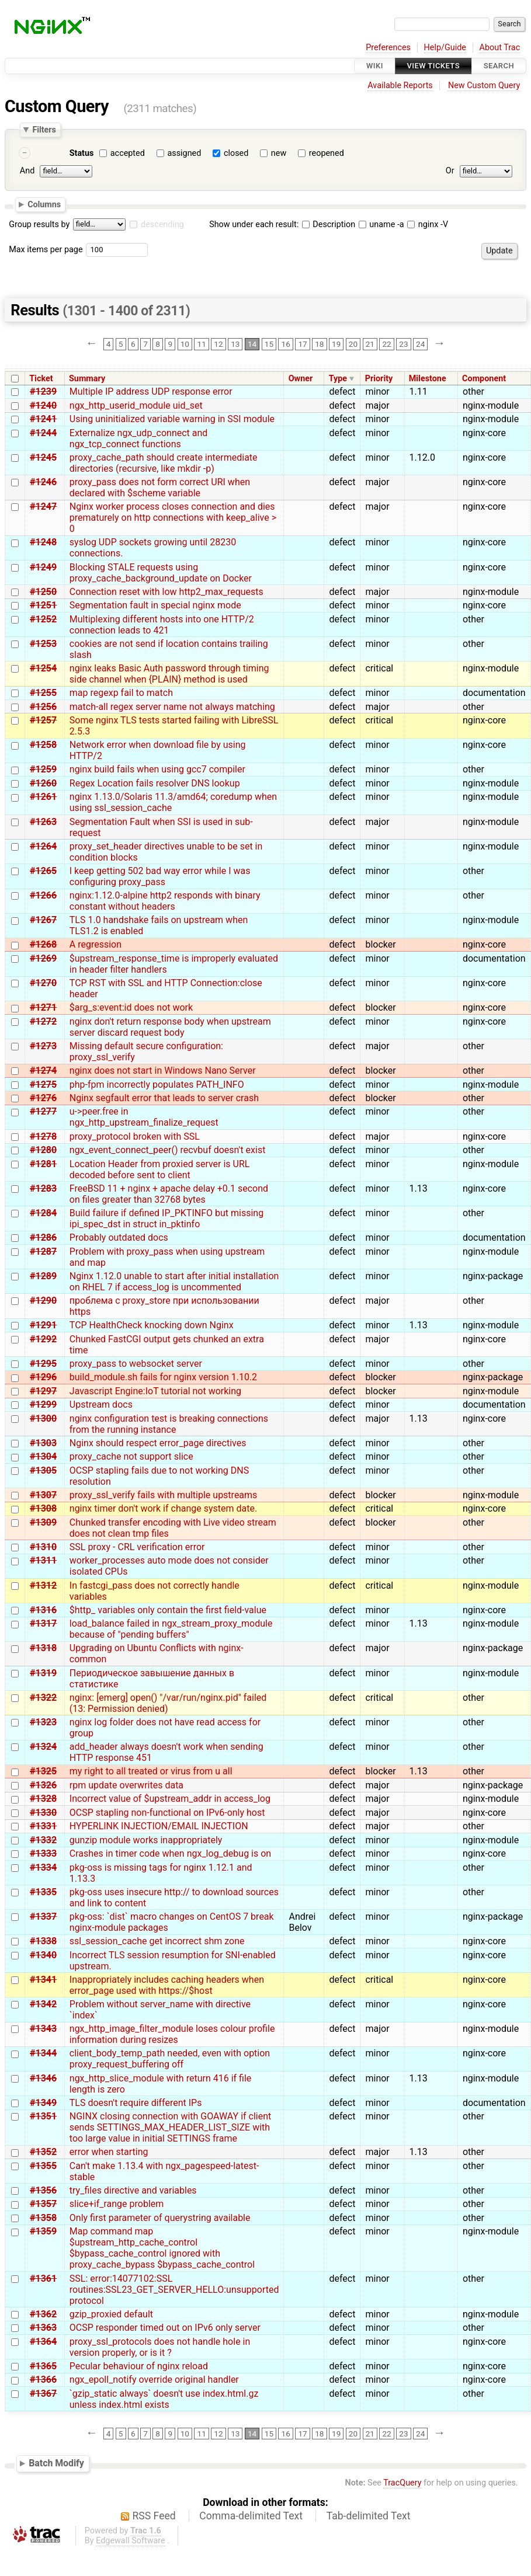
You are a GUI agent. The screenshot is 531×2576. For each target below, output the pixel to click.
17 (302, 344)
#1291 (43, 1325)
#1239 (43, 391)
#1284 (43, 1213)
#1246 (43, 482)
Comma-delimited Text (251, 2516)
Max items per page (45, 250)
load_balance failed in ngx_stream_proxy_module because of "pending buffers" (171, 1629)
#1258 (43, 744)
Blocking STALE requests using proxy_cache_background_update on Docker (161, 573)
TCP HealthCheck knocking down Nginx (152, 1325)
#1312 (43, 1585)
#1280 (43, 1149)
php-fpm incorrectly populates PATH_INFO (157, 1084)
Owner (301, 379)
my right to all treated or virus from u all (151, 1771)
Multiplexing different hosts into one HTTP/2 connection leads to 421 (162, 625)
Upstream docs (101, 1404)
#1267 (43, 919)
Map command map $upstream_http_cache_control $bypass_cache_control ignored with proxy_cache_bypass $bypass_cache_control (162, 2248)
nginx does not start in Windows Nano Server (163, 1070)
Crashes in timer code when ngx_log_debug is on (170, 1853)
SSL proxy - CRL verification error (137, 1546)
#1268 (43, 944)
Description (328, 224)
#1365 (43, 2366)
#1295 (43, 1363)
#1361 (43, 2278)
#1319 (43, 1673)
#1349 (43, 2102)
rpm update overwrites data (126, 1785)
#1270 (43, 982)
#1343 (43, 2028)
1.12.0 (422, 457)
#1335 (43, 1892)
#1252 (43, 619)
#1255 (43, 692)
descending (162, 224)
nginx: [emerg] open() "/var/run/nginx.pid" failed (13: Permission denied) (168, 1703)
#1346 (43, 2078)
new (278, 153)
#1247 (43, 506)
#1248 (43, 542)
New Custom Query (484, 85)
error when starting (109, 2151)
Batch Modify (56, 2463)
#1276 (43, 1097)
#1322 (43, 1697)
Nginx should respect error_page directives (158, 1443)
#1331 (43, 1826)
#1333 (43, 1853)
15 (269, 344)
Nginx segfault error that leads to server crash (164, 1097)
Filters (43, 129)
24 (420, 344)
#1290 (43, 1300)
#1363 (43, 2327)
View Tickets (433, 65)
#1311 (43, 1560)
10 (185, 344)
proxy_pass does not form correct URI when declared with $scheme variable (160, 487)
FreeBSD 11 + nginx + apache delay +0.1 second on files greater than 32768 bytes (169, 1194)
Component (484, 379)
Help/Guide (445, 48)
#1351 (43, 2116)
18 (319, 344)
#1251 (43, 605)
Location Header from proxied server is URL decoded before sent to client (160, 1169)
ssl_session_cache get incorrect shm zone (157, 1941)
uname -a (381, 224)
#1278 (43, 1136)
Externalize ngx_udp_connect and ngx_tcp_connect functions (139, 438)
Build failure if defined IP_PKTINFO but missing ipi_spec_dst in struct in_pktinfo (166, 1218)
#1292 (43, 1339)
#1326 (43, 1785)
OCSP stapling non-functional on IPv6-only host (167, 1812)
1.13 (418, 1188)
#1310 (43, 1546)
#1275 (43, 1084)
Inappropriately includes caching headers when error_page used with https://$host (167, 1985)
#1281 (43, 1163)
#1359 (43, 2231)
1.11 (418, 391)
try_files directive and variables (133, 2190)
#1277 (43, 1111)
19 (336, 344)
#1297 (43, 1391)
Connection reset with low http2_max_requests (166, 591)
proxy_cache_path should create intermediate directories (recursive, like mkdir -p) (164, 463)
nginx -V (427, 224)
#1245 (43, 457)
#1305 (43, 1470)
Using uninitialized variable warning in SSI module (172, 418)
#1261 (43, 796)
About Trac (500, 48)
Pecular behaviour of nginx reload (139, 2366)
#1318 (43, 1647)
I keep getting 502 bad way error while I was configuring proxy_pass (160, 876)
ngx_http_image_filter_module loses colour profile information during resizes (172, 2034)
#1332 (43, 1840)
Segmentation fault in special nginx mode (155, 605)
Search (499, 65)
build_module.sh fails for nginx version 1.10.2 (163, 1377)
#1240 (43, 405)
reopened (326, 153)
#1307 (43, 1495)
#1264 (43, 846)
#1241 (43, 418)
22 (386, 344)
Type (338, 379)
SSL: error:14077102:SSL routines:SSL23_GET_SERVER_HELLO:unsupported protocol (174, 2289)
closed (236, 153)
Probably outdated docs (119, 1237)
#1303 (43, 1443)
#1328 (43, 1798)
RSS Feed (154, 2516)
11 (201, 344)
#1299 (43, 1404)
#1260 (43, 783)
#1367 (43, 2393)
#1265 (43, 870)
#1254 (43, 668)
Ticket (41, 379)
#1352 (43, 2151)
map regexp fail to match (121, 692)
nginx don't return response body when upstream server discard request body (170, 1027)
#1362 (43, 2314)
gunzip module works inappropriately (146, 1840)
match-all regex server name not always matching (172, 706)
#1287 (43, 1251)
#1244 (43, 432)
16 (286, 344)
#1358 (43, 2217)
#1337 (43, 1916)
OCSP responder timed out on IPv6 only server (165, 2327)
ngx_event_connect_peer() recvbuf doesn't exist (168, 1149)
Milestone (427, 379)
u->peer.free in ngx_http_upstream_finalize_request (144, 1117)
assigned (184, 153)
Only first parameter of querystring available (160, 2217)
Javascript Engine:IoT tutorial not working (155, 1391)
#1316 (43, 1610)
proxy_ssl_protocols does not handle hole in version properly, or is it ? (160, 2347)
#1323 (43, 1722)
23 (403, 344)
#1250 (43, 591)
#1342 (43, 2004)
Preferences (388, 48)
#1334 (43, 1867)
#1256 (43, 706)
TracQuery (402, 2483)
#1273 (43, 1046)
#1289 (43, 1276)
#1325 (43, 1771)
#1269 (43, 958)
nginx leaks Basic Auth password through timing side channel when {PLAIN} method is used (169, 674)
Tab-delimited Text (369, 2516)
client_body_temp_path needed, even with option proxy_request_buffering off (170, 2059)
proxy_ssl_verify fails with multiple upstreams (164, 1495)
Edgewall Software (130, 2541)
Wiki (374, 65)
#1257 (43, 720)
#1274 (43, 1070)
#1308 (43, 1508)
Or (450, 171)
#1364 (43, 2341)
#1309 (43, 1522)
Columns (44, 204)
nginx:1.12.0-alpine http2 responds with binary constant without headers (165, 901)
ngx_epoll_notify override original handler (154, 2379)
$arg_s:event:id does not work (131, 1007)
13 (235, 344)
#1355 (43, 2165)
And (27, 171)
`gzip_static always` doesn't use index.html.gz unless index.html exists (164, 2399)
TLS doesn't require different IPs (136, 2102)
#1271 (43, 1007)
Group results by (39, 224)
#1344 (43, 2053)
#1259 (43, 769)
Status (82, 153)
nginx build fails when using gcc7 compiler (157, 769)
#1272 (43, 1021)
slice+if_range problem (117, 2203)
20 (353, 344)
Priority (379, 379)
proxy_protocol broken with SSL (135, 1136)
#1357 (43, 2203)
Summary (87, 379)
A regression (96, 944)
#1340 (43, 1955)
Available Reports (400, 85)
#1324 (43, 1746)
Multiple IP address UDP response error (151, 391)
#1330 (43, 1812)
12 (218, 344)
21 (370, 344)
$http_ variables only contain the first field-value (168, 1610)
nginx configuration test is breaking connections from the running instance (169, 1424)
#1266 (43, 895)
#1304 (43, 1456)
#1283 (43, 1188)
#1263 (43, 821)
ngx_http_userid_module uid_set (136, 405)
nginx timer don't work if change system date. (163, 1508)
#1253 (43, 643)
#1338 (43, 1941)
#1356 (43, 2190)
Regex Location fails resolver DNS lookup (155, 783)
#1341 (43, 1979)
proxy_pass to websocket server (136, 1363)
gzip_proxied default (111, 2314)
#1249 (43, 567)
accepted (127, 153)
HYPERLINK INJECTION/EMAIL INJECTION (159, 1826)
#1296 (43, 1377)
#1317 (43, 1623)
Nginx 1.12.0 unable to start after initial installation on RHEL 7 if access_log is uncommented (174, 1281)
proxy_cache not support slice (131, 1456)
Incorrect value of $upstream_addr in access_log (170, 1798)
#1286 (43, 1237)
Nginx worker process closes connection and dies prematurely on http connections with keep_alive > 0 (173, 517)
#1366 (43, 2379)
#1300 (43, 1418)
